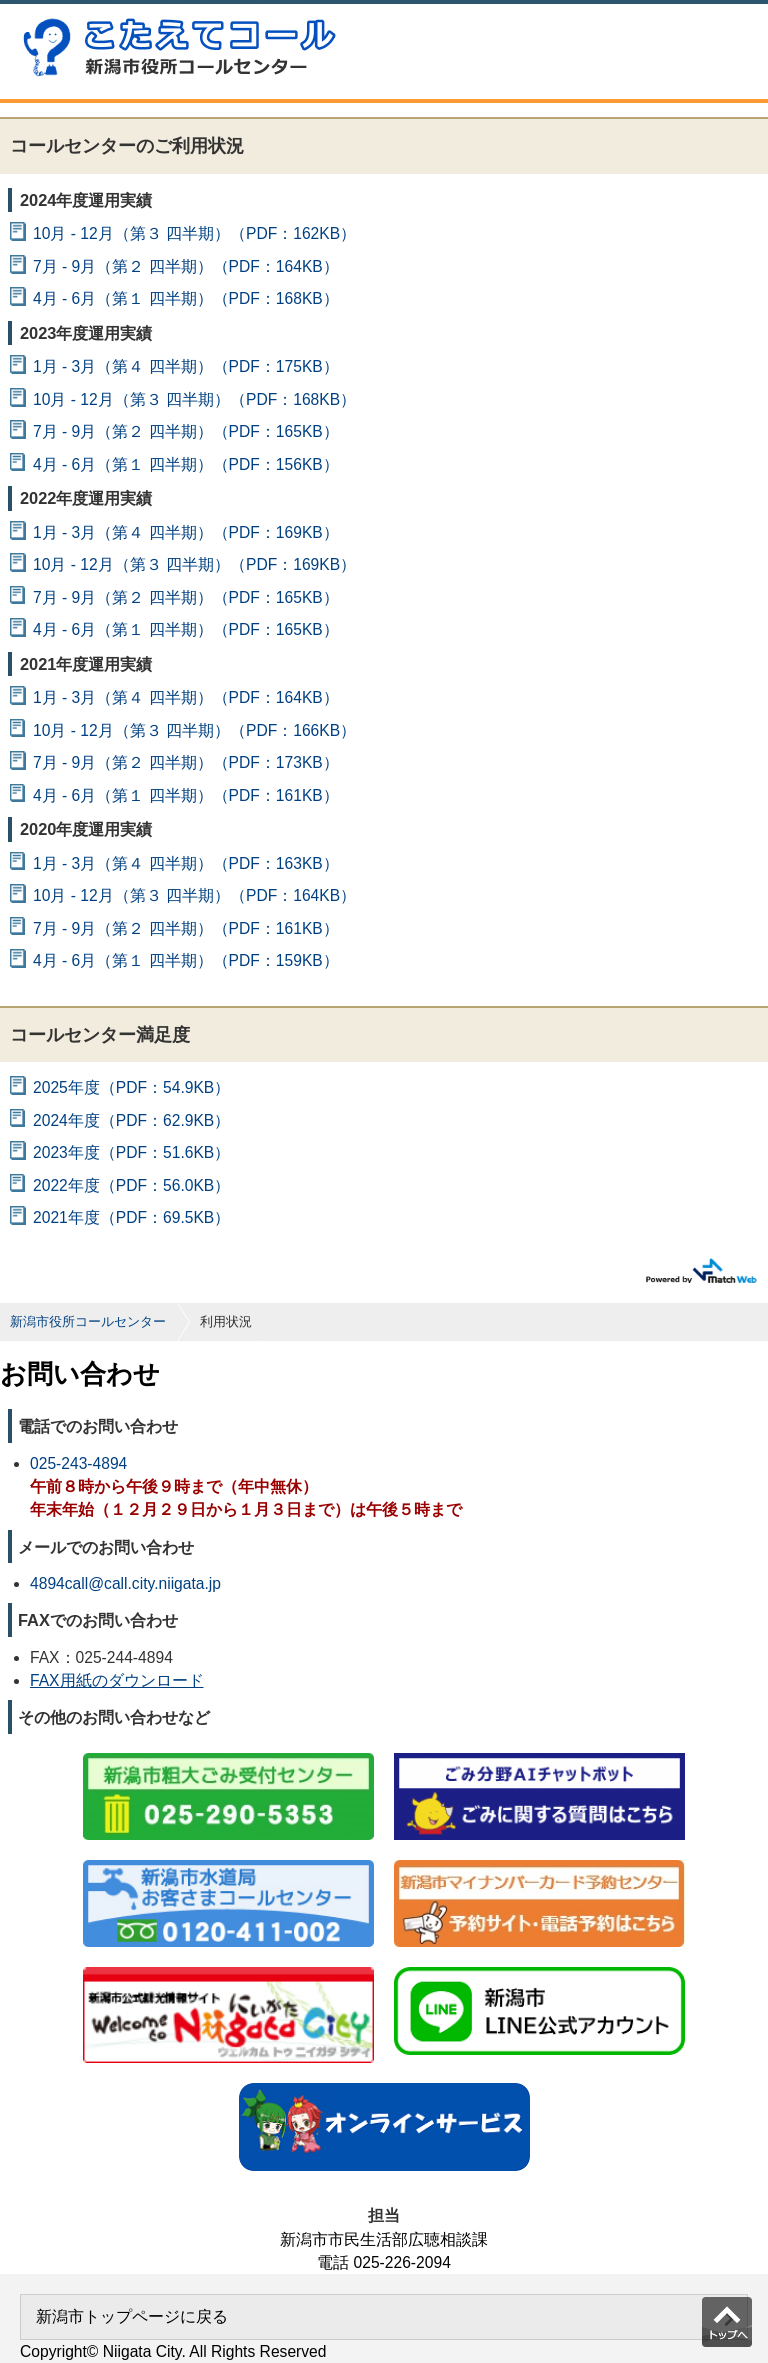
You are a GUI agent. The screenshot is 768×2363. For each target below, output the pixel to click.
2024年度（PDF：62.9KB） (131, 1120)
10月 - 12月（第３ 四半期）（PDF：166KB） (194, 730)
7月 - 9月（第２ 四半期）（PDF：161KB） (186, 928)
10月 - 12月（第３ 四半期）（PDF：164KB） (194, 895)
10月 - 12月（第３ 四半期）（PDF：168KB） (194, 399)
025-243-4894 (78, 1463)
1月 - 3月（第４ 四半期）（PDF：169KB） (186, 532)
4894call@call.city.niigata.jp (125, 1583)
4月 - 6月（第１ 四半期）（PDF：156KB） (186, 464)
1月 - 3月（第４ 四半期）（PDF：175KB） (186, 366)
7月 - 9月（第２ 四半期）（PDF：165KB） (186, 431)
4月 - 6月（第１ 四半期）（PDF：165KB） (186, 629)
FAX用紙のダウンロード (117, 1680)
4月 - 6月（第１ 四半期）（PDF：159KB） (186, 960)
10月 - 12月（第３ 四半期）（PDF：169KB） (194, 564)
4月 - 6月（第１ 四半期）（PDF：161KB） (186, 795)
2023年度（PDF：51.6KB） (131, 1152)
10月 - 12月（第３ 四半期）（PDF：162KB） (194, 233)
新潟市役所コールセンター (88, 1321)
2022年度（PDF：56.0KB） (131, 1185)
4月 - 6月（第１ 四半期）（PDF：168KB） (186, 298)
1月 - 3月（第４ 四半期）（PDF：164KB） (186, 697)
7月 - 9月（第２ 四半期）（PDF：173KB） (186, 762)
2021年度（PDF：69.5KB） (131, 1217)
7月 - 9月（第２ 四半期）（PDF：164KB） (186, 266)
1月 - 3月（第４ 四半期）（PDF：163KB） (186, 863)
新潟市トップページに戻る (132, 2316)
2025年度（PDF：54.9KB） (131, 1087)
